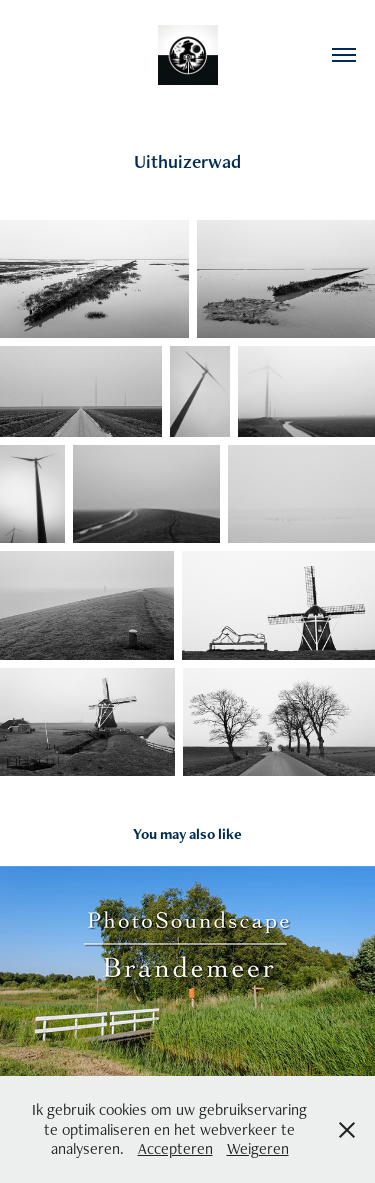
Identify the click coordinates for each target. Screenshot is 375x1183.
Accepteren (175, 1148)
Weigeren (258, 1148)
